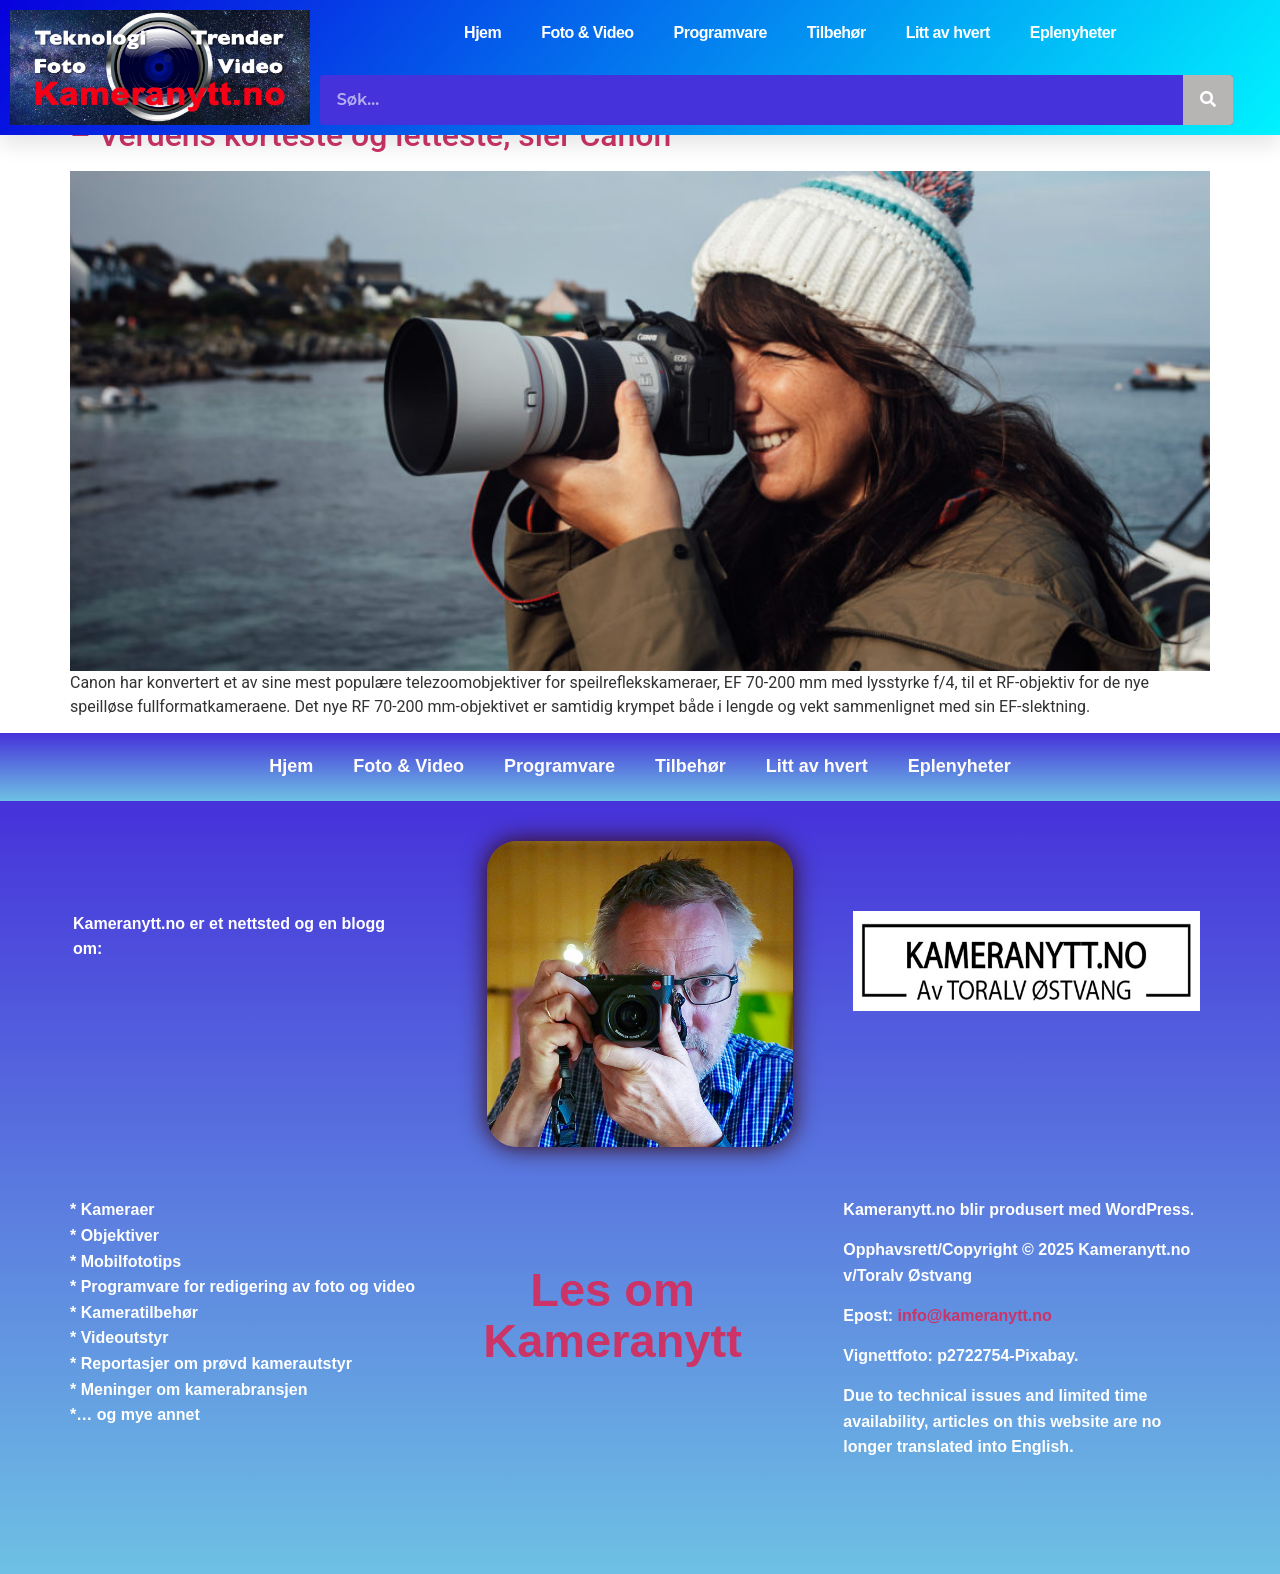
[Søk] (1208, 100)
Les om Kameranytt (612, 1315)
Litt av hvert (948, 32)
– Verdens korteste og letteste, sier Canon (370, 136)
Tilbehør (836, 32)
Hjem (482, 32)
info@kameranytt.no (975, 1315)
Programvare (720, 32)
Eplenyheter (1073, 32)
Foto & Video (587, 32)
